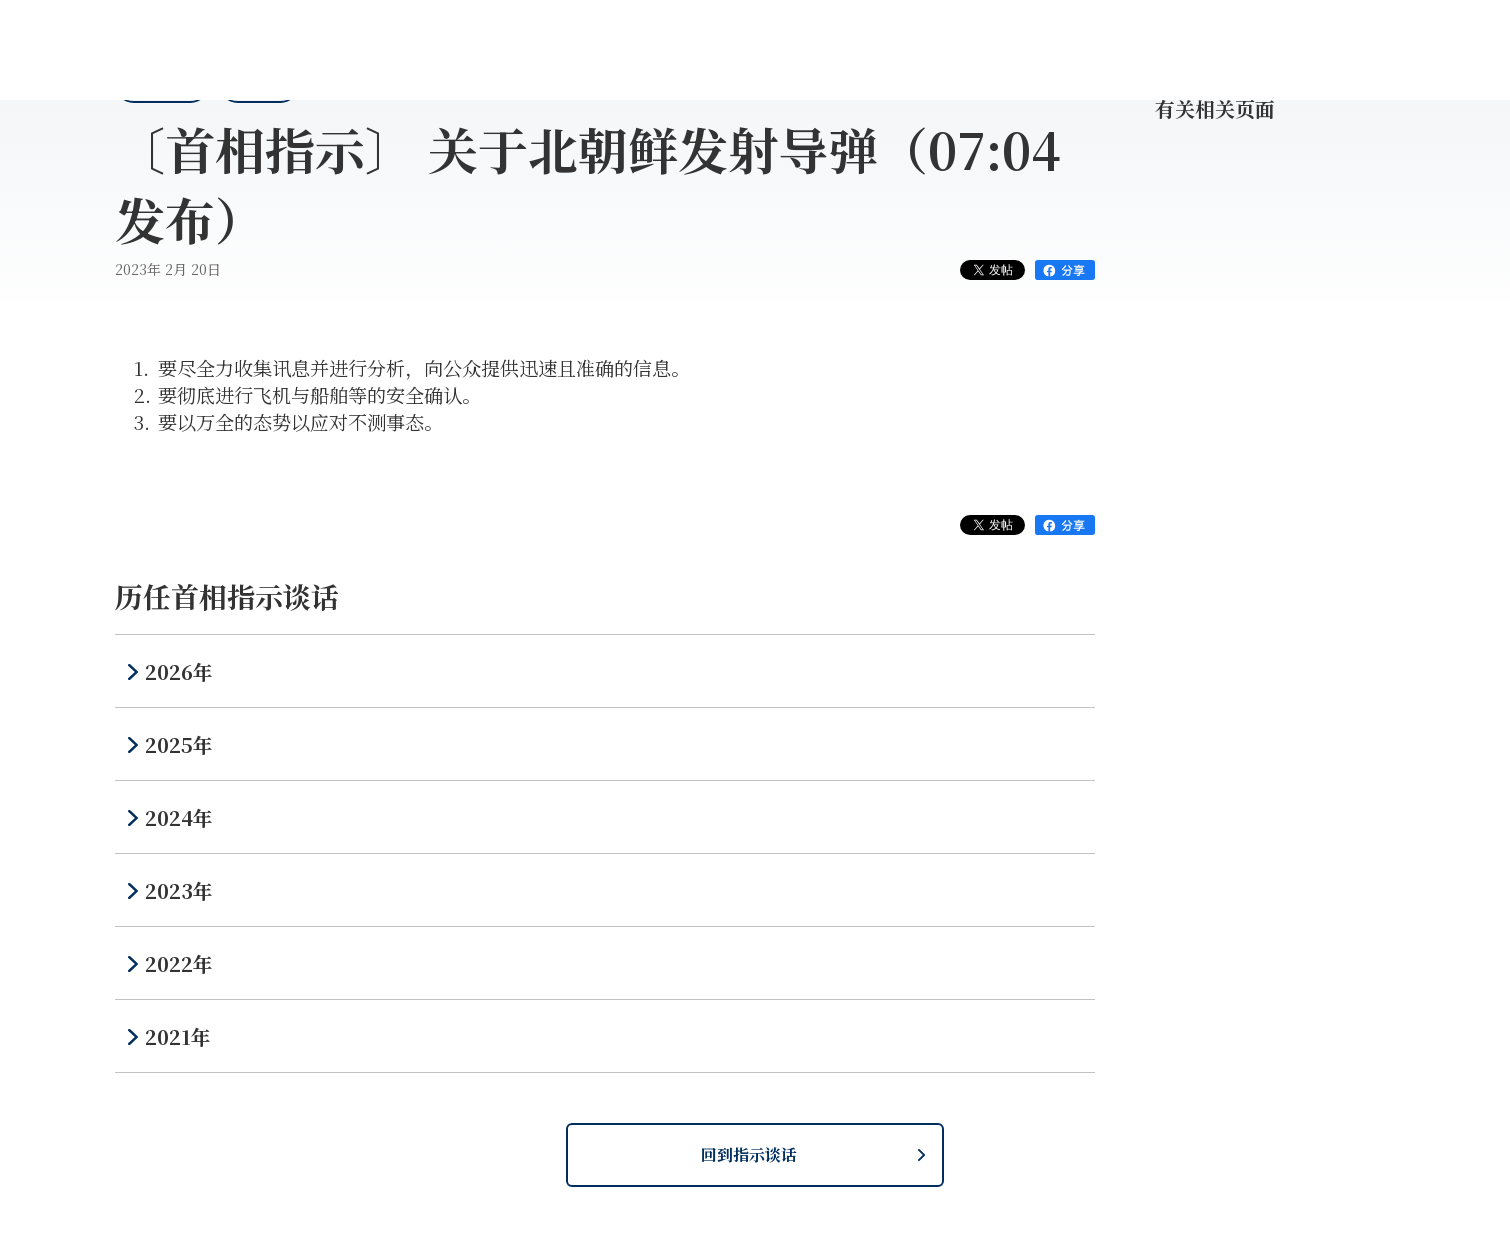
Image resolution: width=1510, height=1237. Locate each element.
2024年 (179, 817)
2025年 (179, 744)
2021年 (178, 1036)
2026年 (179, 671)
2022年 (179, 963)
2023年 (179, 890)
